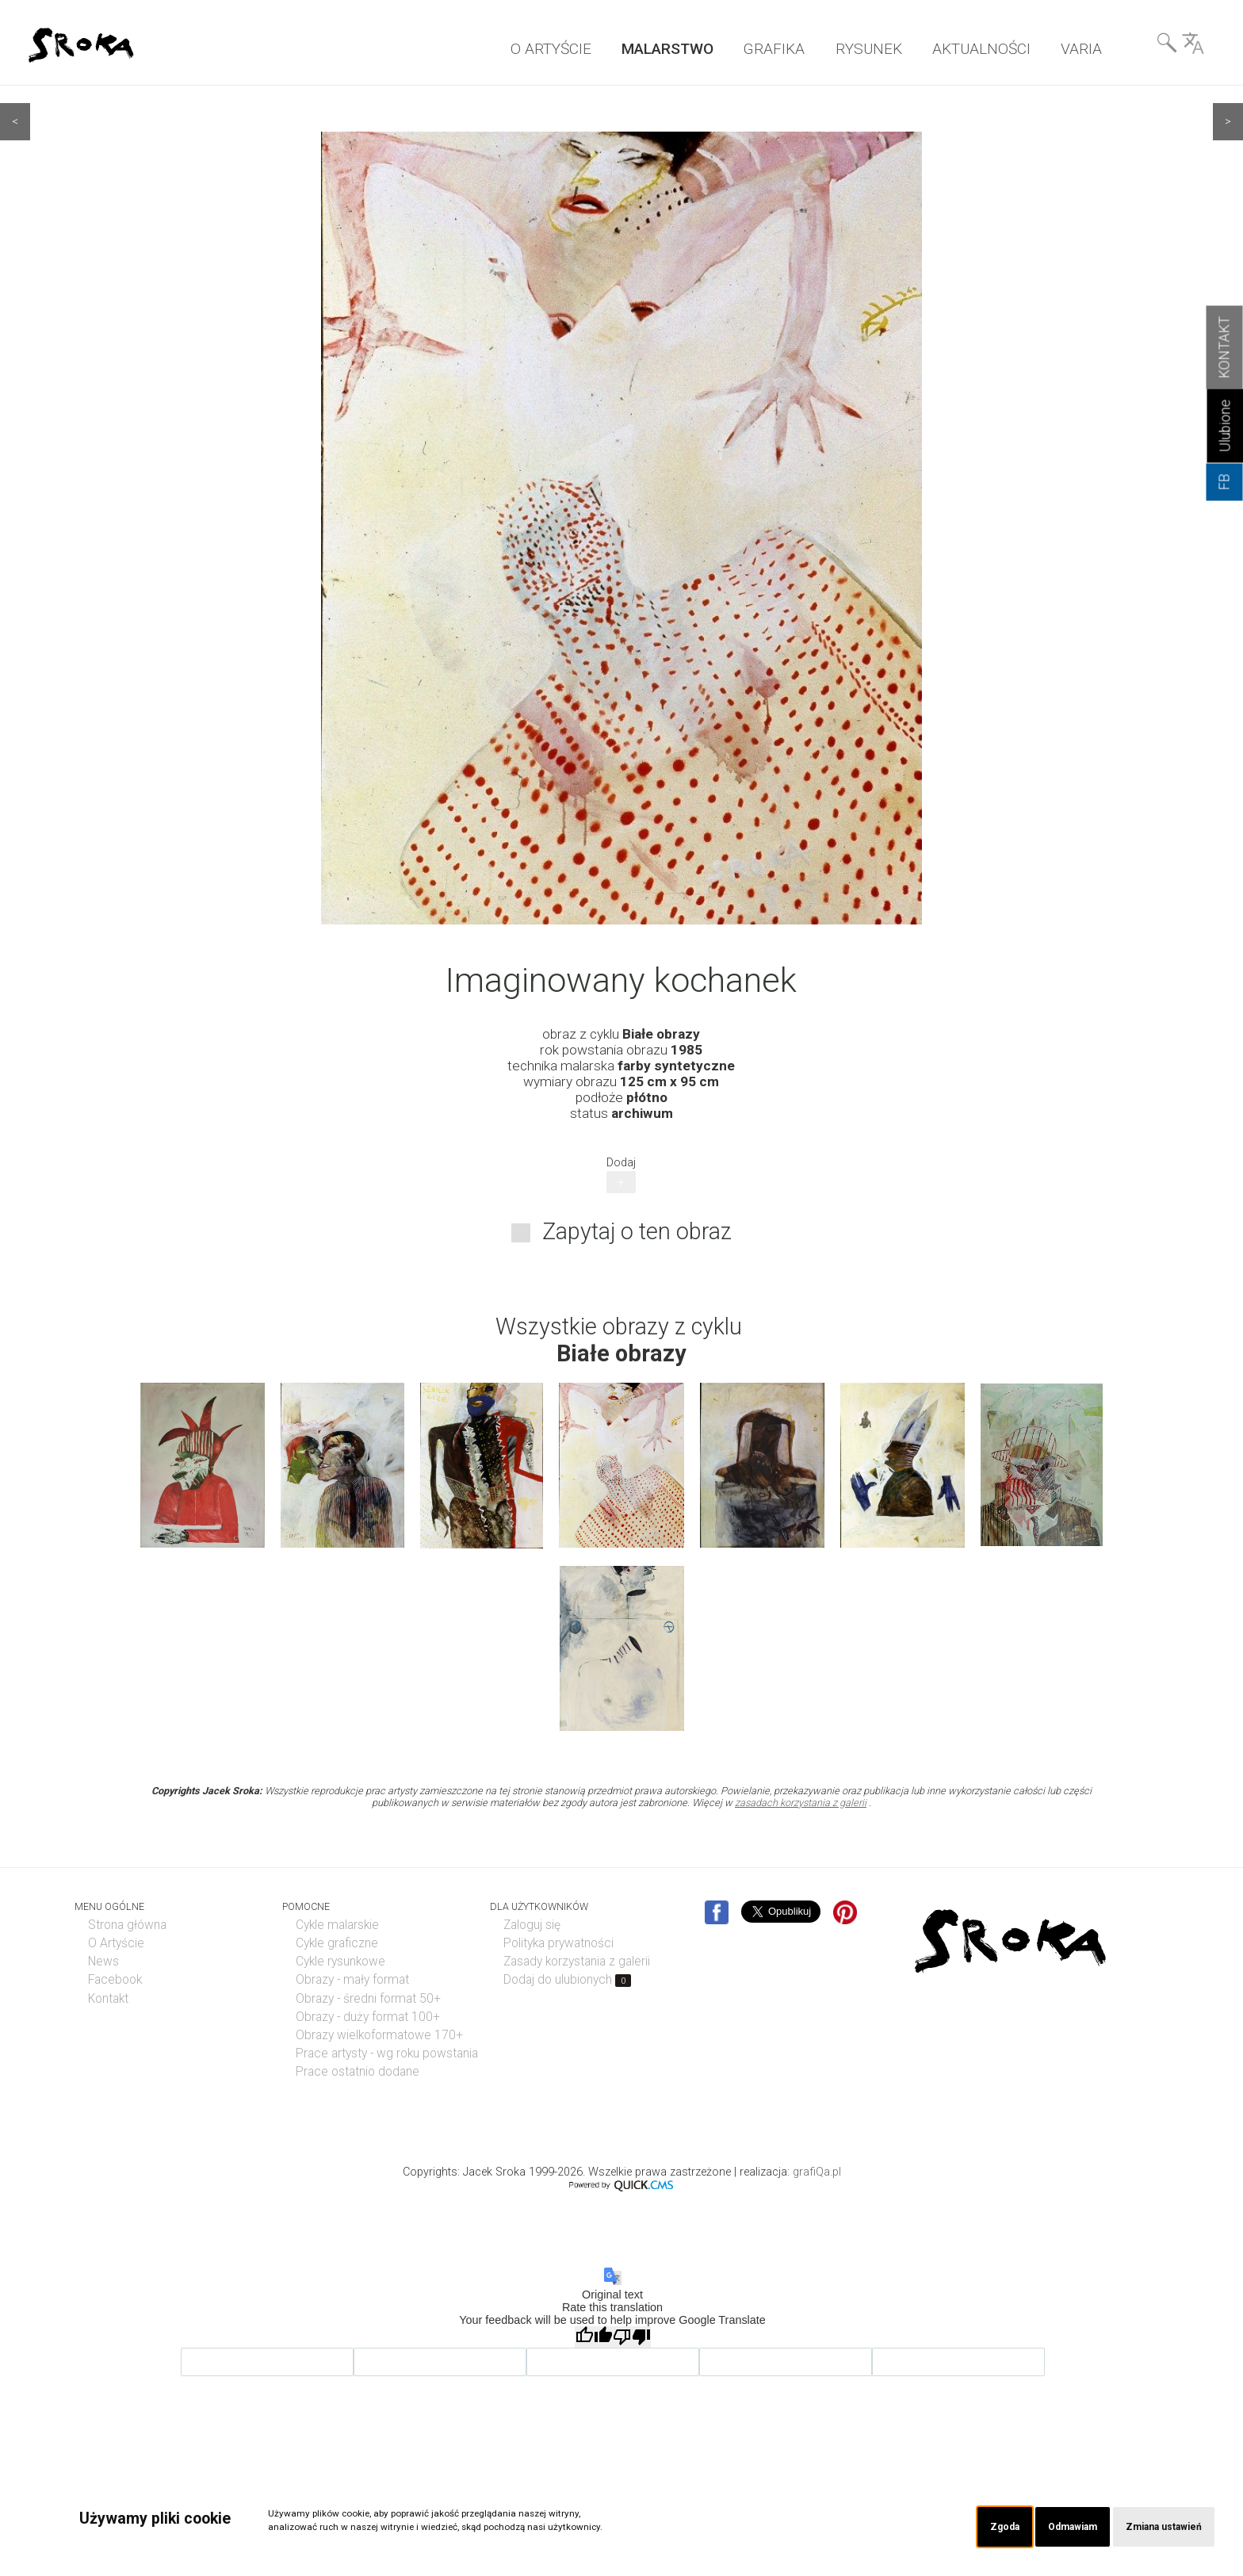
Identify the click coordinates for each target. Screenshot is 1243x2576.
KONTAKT (1225, 347)
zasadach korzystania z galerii (800, 1802)
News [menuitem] (103, 1961)
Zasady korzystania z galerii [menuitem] (576, 1961)
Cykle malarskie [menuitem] (337, 1924)
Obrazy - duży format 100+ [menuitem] (368, 2016)
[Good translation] (594, 2336)
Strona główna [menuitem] (127, 1924)
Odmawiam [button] (1059, 2526)
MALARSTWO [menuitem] (667, 49)
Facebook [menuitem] (115, 1979)
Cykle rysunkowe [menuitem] (340, 1961)
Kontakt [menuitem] (108, 1998)
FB (1225, 482)
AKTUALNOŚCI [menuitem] (981, 49)
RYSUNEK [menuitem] (869, 49)
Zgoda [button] (986, 2526)
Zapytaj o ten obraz (637, 1230)
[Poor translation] (632, 2336)
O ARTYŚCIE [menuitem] (551, 49)
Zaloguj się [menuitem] (531, 1924)
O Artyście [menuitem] (116, 1942)
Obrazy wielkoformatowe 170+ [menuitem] (379, 2034)
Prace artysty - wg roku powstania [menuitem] (387, 2053)
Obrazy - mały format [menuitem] (352, 1979)
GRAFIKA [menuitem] (774, 49)
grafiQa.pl (817, 2171)
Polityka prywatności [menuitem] (558, 1942)
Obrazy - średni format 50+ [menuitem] (368, 1998)
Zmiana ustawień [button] (1159, 2526)
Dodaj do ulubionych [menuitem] (567, 1979)
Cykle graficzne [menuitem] (337, 1942)
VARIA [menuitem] (1081, 49)
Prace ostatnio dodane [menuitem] (357, 2071)
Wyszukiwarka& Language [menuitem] (1180, 47)
